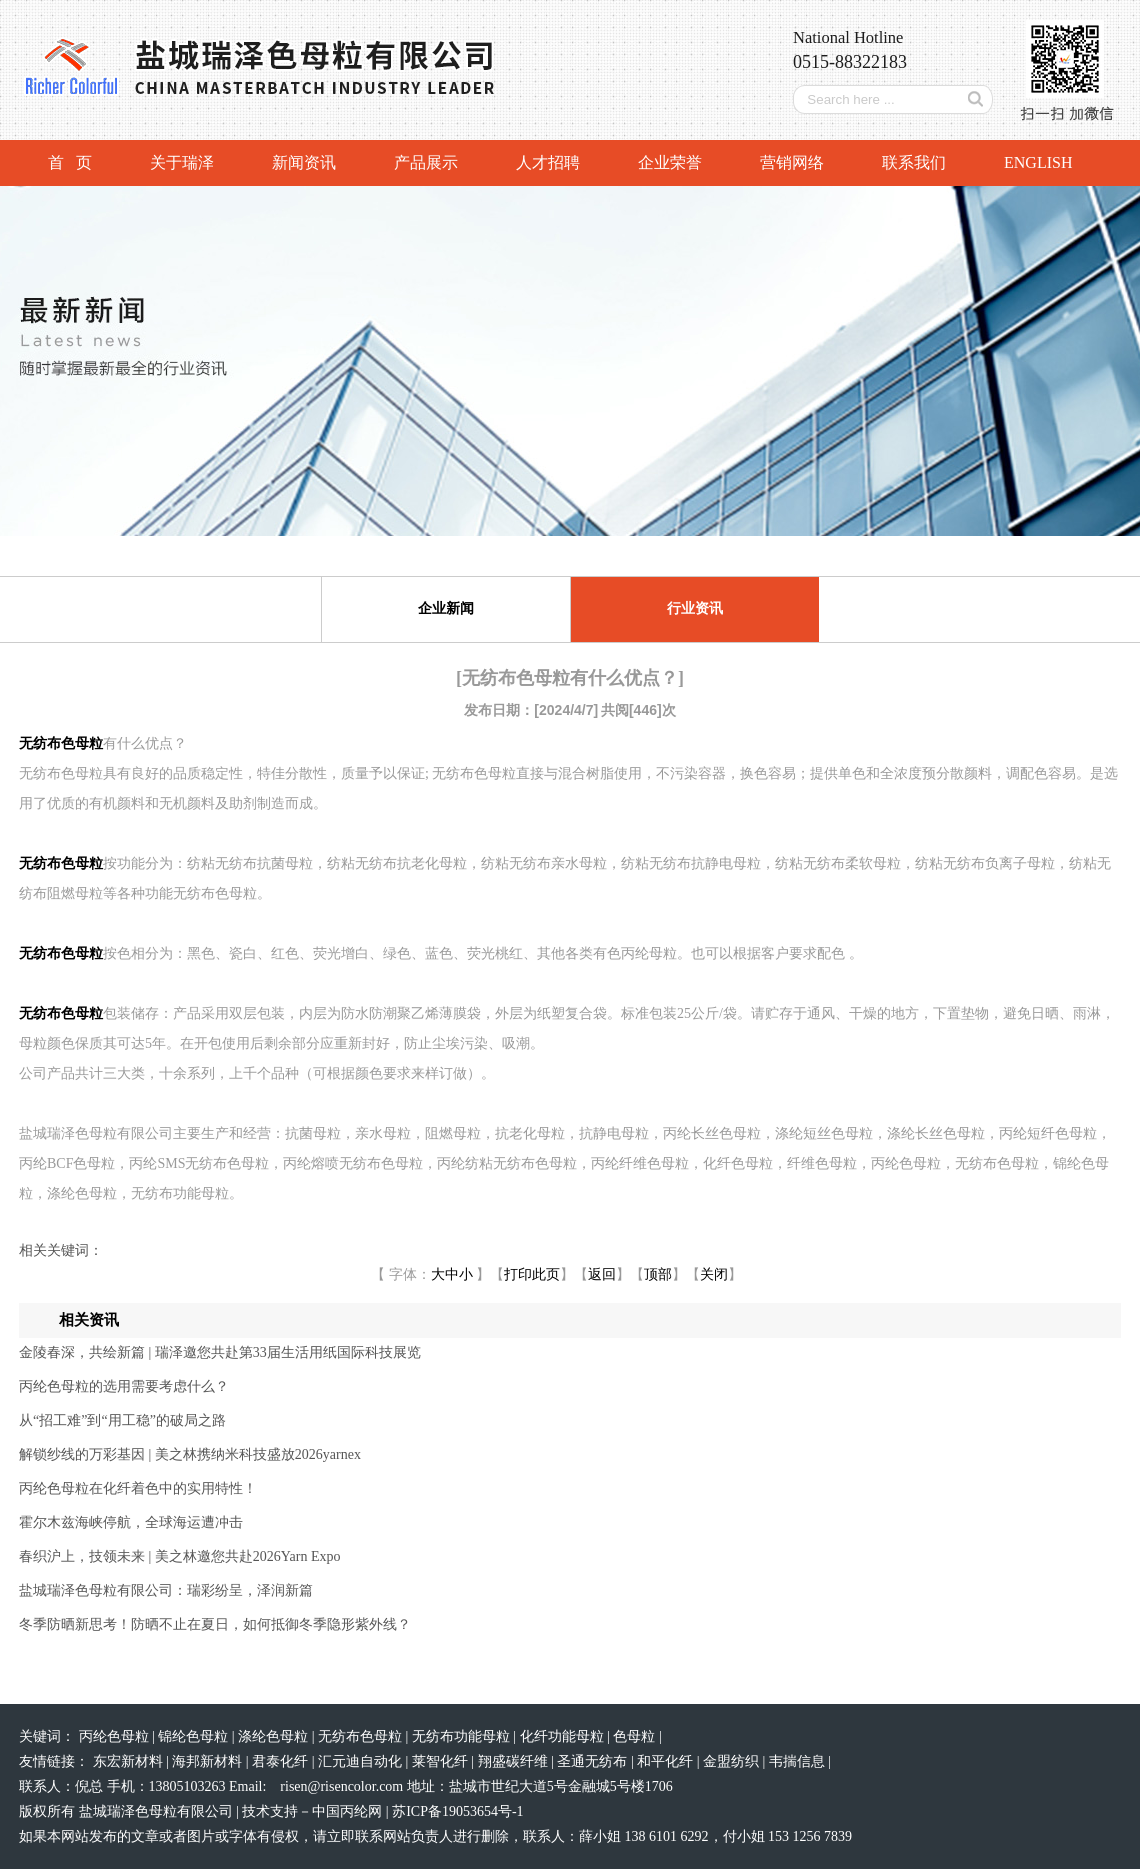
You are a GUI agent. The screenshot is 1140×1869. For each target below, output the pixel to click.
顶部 (658, 1274)
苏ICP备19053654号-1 (457, 1811)
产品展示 (426, 162)
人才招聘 (548, 162)
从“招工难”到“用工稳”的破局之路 (122, 1420)
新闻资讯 (304, 162)
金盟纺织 (733, 1761)
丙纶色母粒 (116, 1736)
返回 (602, 1274)
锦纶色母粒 (195, 1736)
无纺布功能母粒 (463, 1736)
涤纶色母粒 (275, 1736)
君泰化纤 (282, 1761)
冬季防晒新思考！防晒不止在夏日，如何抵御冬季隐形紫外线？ (215, 1624)
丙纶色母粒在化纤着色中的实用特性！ (138, 1488)
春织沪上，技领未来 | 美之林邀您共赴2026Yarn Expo (179, 1556)
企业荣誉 (670, 162)
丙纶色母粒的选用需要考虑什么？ (124, 1386)
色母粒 (636, 1736)
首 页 (70, 162)
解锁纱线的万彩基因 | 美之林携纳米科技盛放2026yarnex (190, 1454)
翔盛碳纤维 (515, 1761)
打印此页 (532, 1274)
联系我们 (914, 162)
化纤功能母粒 (564, 1736)
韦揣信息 (799, 1761)
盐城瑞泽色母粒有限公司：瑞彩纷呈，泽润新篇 (166, 1590)
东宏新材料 (130, 1761)
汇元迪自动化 (362, 1761)
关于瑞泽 (182, 162)
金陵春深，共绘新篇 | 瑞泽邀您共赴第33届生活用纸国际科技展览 (220, 1352)
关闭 (714, 1274)
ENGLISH (1038, 162)
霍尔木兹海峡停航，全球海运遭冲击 (131, 1522)
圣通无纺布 (594, 1761)
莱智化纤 (442, 1761)
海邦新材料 (209, 1761)
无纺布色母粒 (362, 1736)
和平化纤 (667, 1761)
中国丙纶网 (347, 1811)
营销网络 (792, 162)
